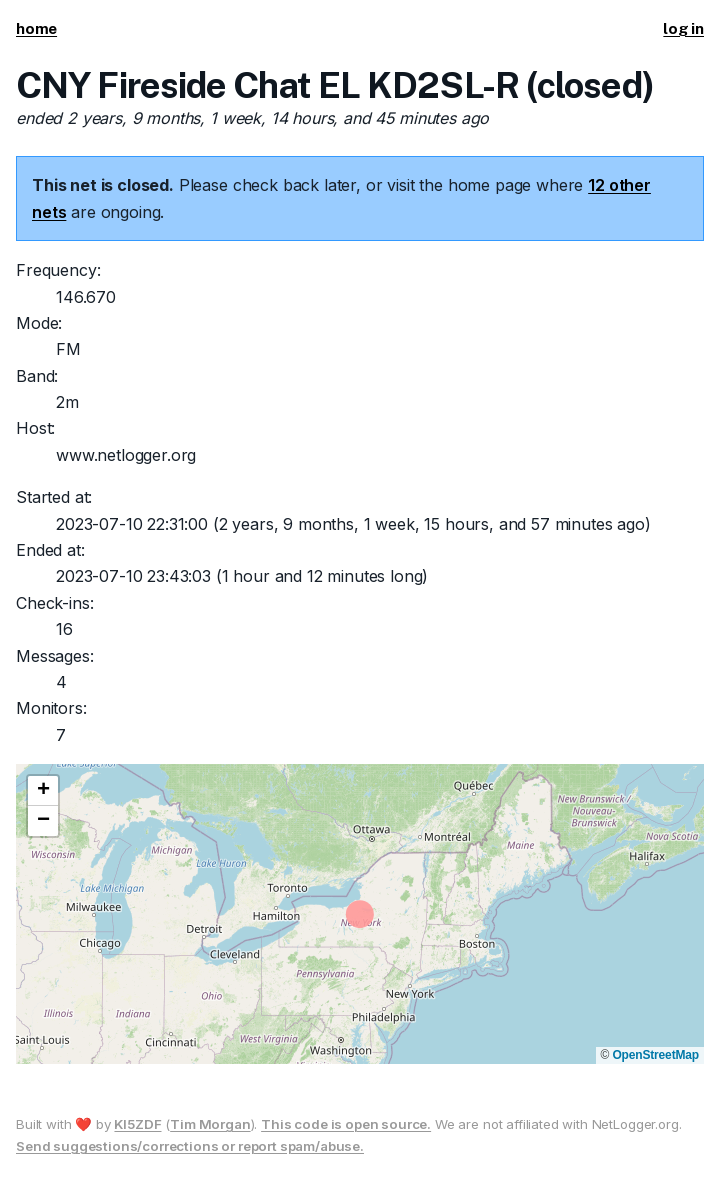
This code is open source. (346, 1124)
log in (683, 28)
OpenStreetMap (655, 1055)
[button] (43, 791)
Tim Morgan (210, 1124)
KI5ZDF (137, 1124)
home (36, 28)
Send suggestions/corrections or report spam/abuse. (190, 1146)
